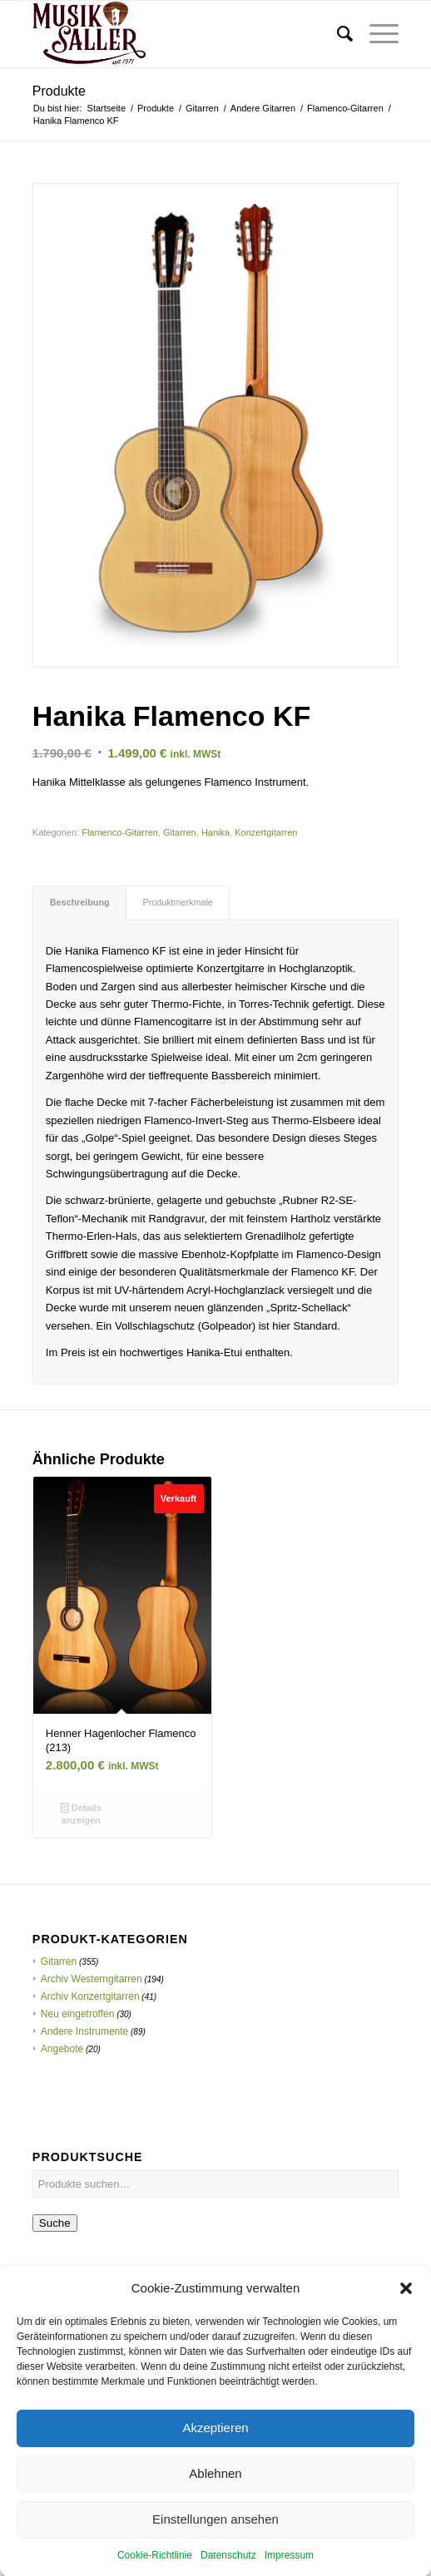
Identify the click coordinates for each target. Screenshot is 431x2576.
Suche (55, 2223)
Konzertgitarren (266, 832)
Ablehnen (215, 2510)
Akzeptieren (215, 2464)
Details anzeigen (81, 1813)
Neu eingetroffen (78, 2014)
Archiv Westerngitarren (91, 1979)
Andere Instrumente (84, 2031)
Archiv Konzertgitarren (90, 1996)
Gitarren (179, 832)
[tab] (79, 903)
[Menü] (376, 34)
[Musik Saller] (178, 34)
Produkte (59, 91)
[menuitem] (336, 34)
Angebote (62, 2049)
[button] (406, 2325)
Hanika (215, 832)
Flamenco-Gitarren (120, 832)
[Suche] (336, 34)
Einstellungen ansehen (215, 2556)
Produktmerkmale (178, 902)
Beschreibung (80, 902)
